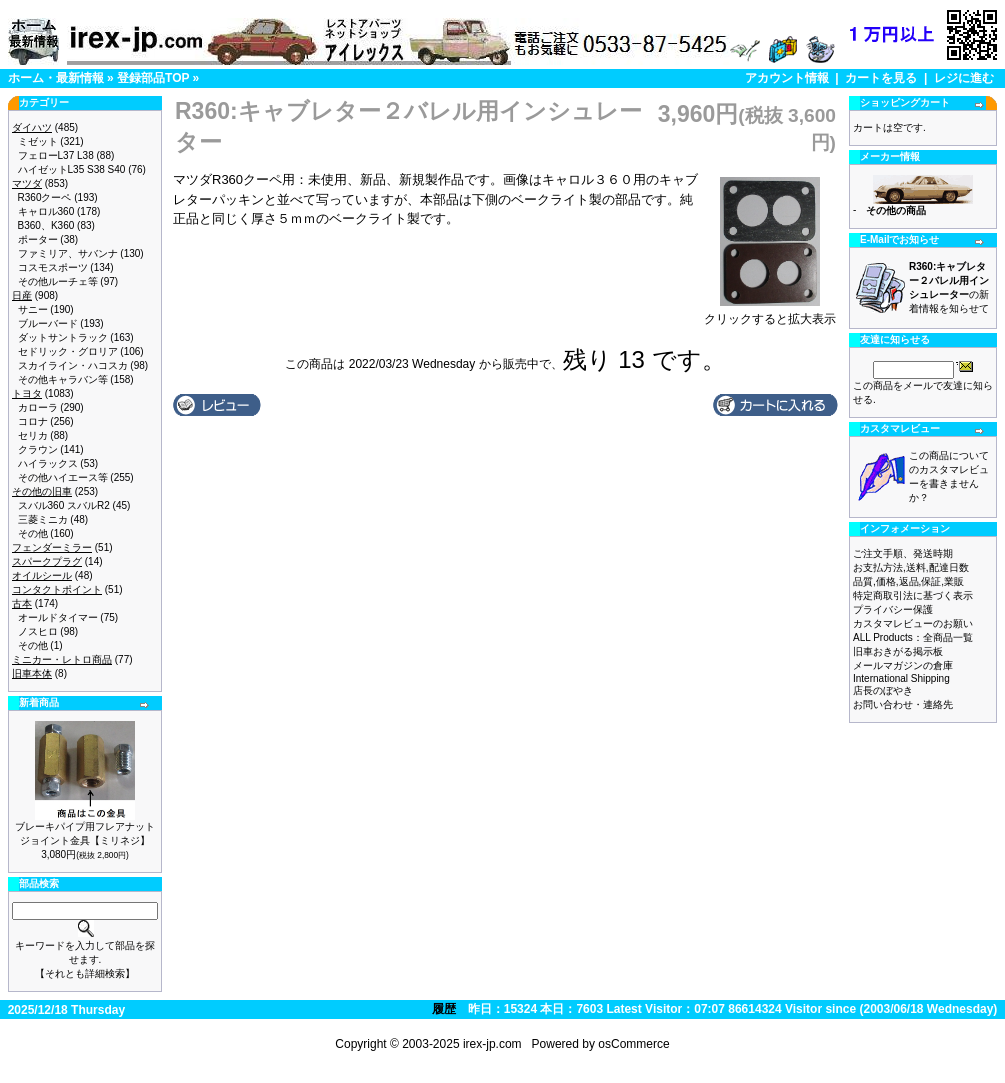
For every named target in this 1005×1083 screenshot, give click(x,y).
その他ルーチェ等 (58, 281)
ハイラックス (48, 463)
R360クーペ (45, 197)
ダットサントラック (63, 337)
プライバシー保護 (893, 609)
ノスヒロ (38, 631)
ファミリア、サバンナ (68, 253)
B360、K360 (46, 225)
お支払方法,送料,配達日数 (911, 567)
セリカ (33, 435)
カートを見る (881, 78)
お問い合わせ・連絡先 (903, 704)
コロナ (33, 421)
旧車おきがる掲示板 (898, 651)
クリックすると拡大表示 (770, 313)
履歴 (444, 1009)
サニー (33, 309)
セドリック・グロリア (68, 351)
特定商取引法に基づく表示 (913, 595)
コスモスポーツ (53, 267)
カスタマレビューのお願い (913, 623)
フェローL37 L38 (56, 155)
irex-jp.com (492, 1044)
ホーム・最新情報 (56, 78)
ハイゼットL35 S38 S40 (72, 169)
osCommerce (633, 1044)
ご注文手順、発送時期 (903, 553)
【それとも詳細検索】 (85, 973)
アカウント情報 (787, 78)
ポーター (38, 239)
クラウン (38, 449)
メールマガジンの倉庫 (903, 665)
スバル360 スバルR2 (64, 505)
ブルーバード (48, 323)
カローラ (38, 407)
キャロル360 (46, 211)
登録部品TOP (153, 78)
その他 (33, 533)
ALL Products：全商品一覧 (913, 637)
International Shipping (901, 678)
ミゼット (38, 141)
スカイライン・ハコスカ (73, 365)
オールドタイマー (58, 617)
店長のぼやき (883, 690)
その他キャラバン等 (63, 379)
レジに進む (964, 78)
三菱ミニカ (43, 519)
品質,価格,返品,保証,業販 (908, 581)
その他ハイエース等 (63, 477)
